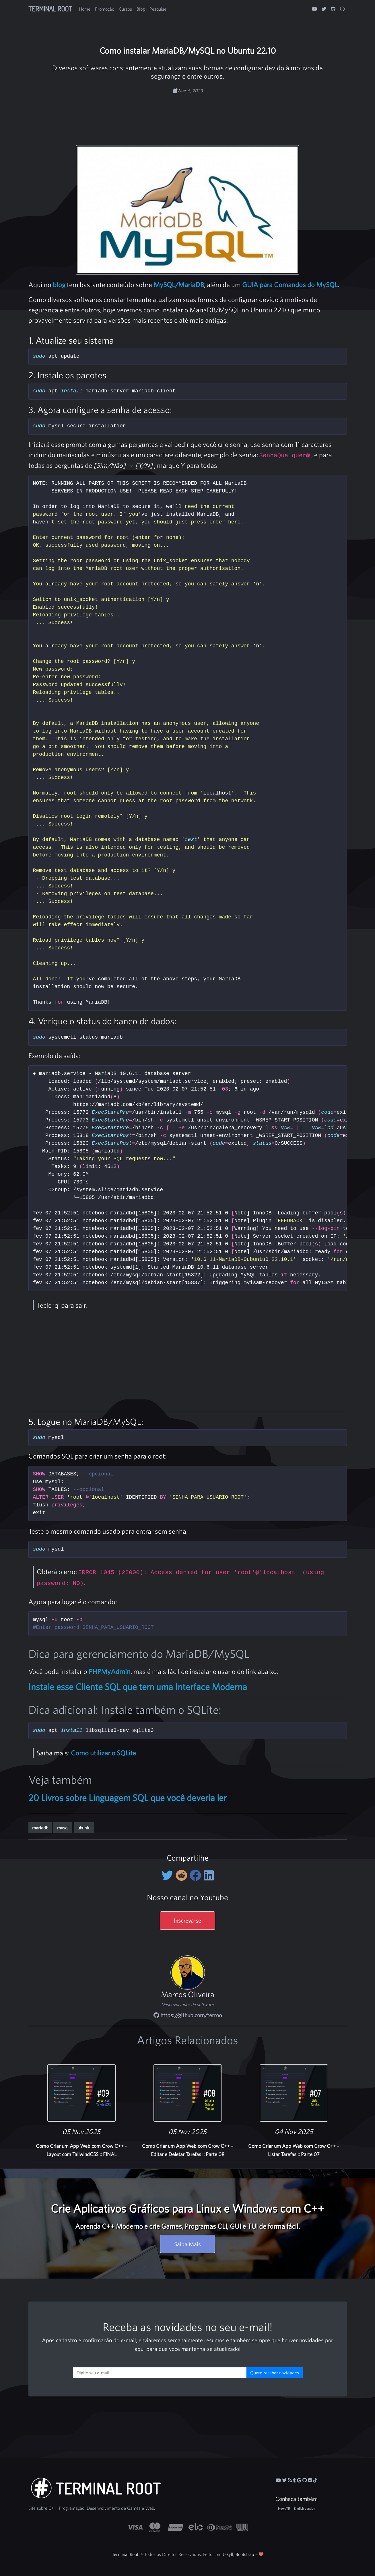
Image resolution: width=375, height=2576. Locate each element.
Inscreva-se (187, 1920)
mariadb (40, 1827)
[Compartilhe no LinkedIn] (209, 1875)
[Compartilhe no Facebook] (197, 1875)
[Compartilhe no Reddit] (183, 1875)
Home (84, 8)
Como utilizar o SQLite (103, 1753)
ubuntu (83, 1827)
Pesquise (157, 8)
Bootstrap (245, 2554)
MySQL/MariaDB (179, 285)
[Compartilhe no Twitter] (169, 1875)
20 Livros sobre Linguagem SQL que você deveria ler (127, 1797)
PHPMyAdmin (110, 1671)
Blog (141, 8)
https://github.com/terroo (188, 2015)
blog (59, 285)
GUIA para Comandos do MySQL (290, 285)
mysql (63, 1827)
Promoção (104, 8)
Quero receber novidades (274, 2372)
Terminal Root (50, 8)
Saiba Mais (187, 2244)
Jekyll (228, 2554)
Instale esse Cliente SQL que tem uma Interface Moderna (137, 1686)
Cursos (125, 8)
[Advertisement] (187, 112)
